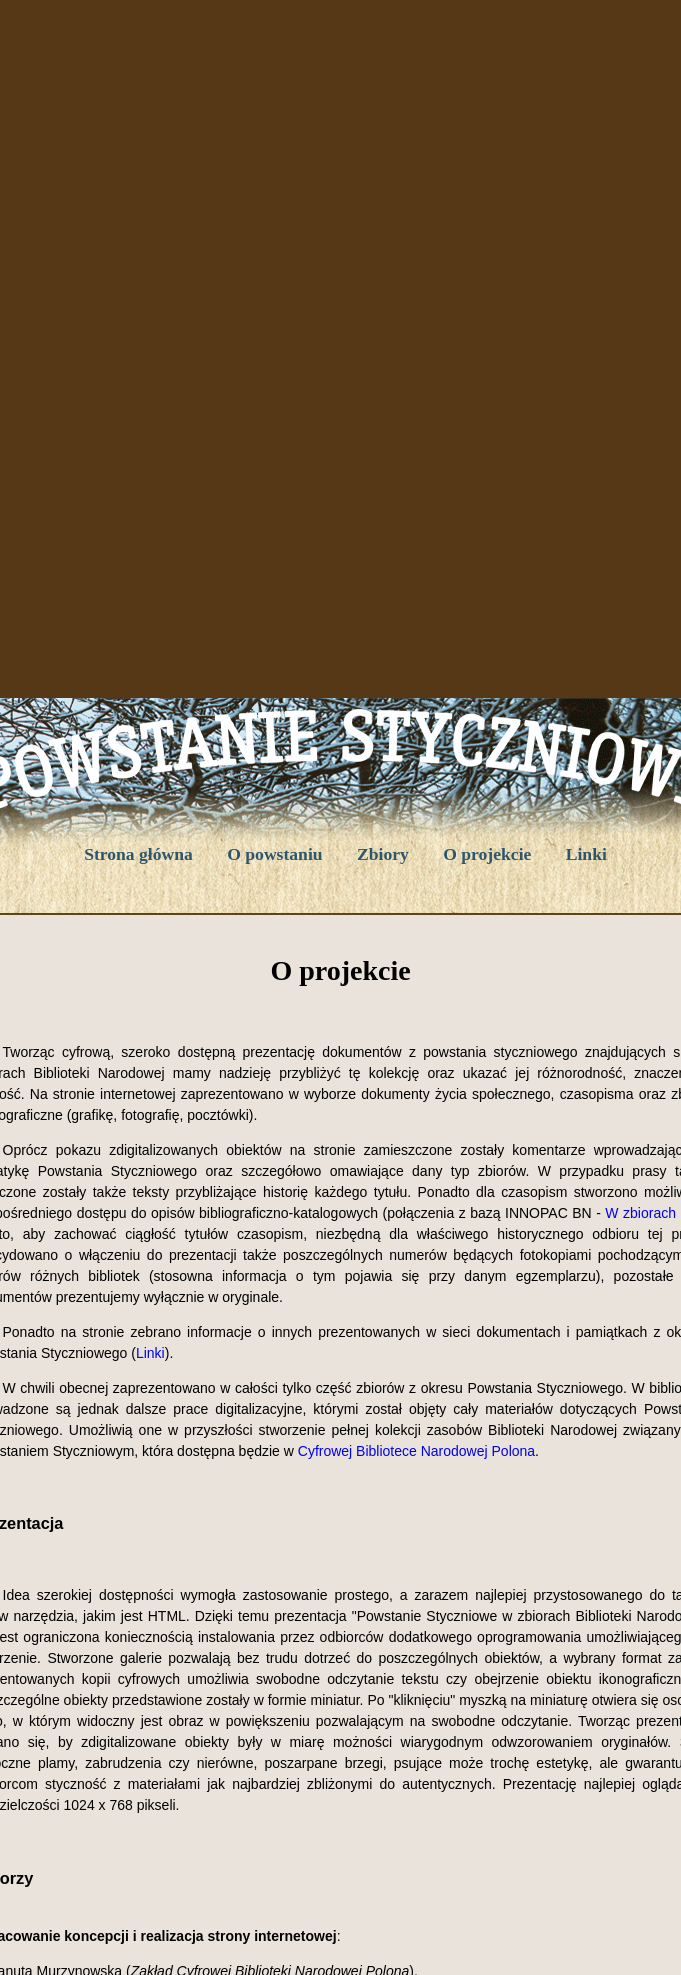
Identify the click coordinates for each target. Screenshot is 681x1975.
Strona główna (138, 854)
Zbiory (383, 854)
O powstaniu (274, 854)
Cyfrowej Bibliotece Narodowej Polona (416, 1451)
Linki (586, 854)
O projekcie (487, 854)
